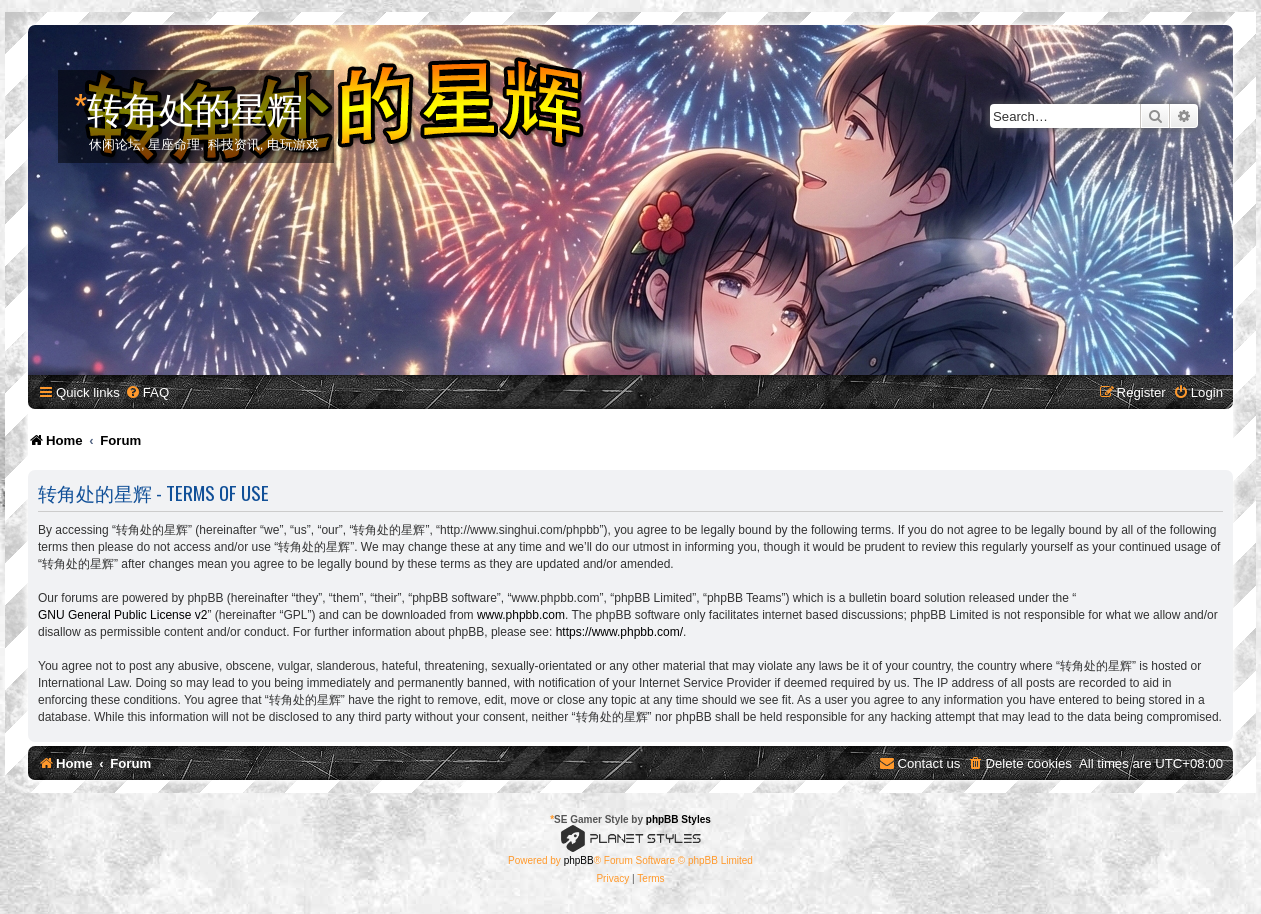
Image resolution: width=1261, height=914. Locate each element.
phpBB (579, 860)
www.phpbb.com (521, 615)
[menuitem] (147, 392)
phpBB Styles (678, 819)
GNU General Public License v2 (122, 615)
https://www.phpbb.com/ (619, 632)
